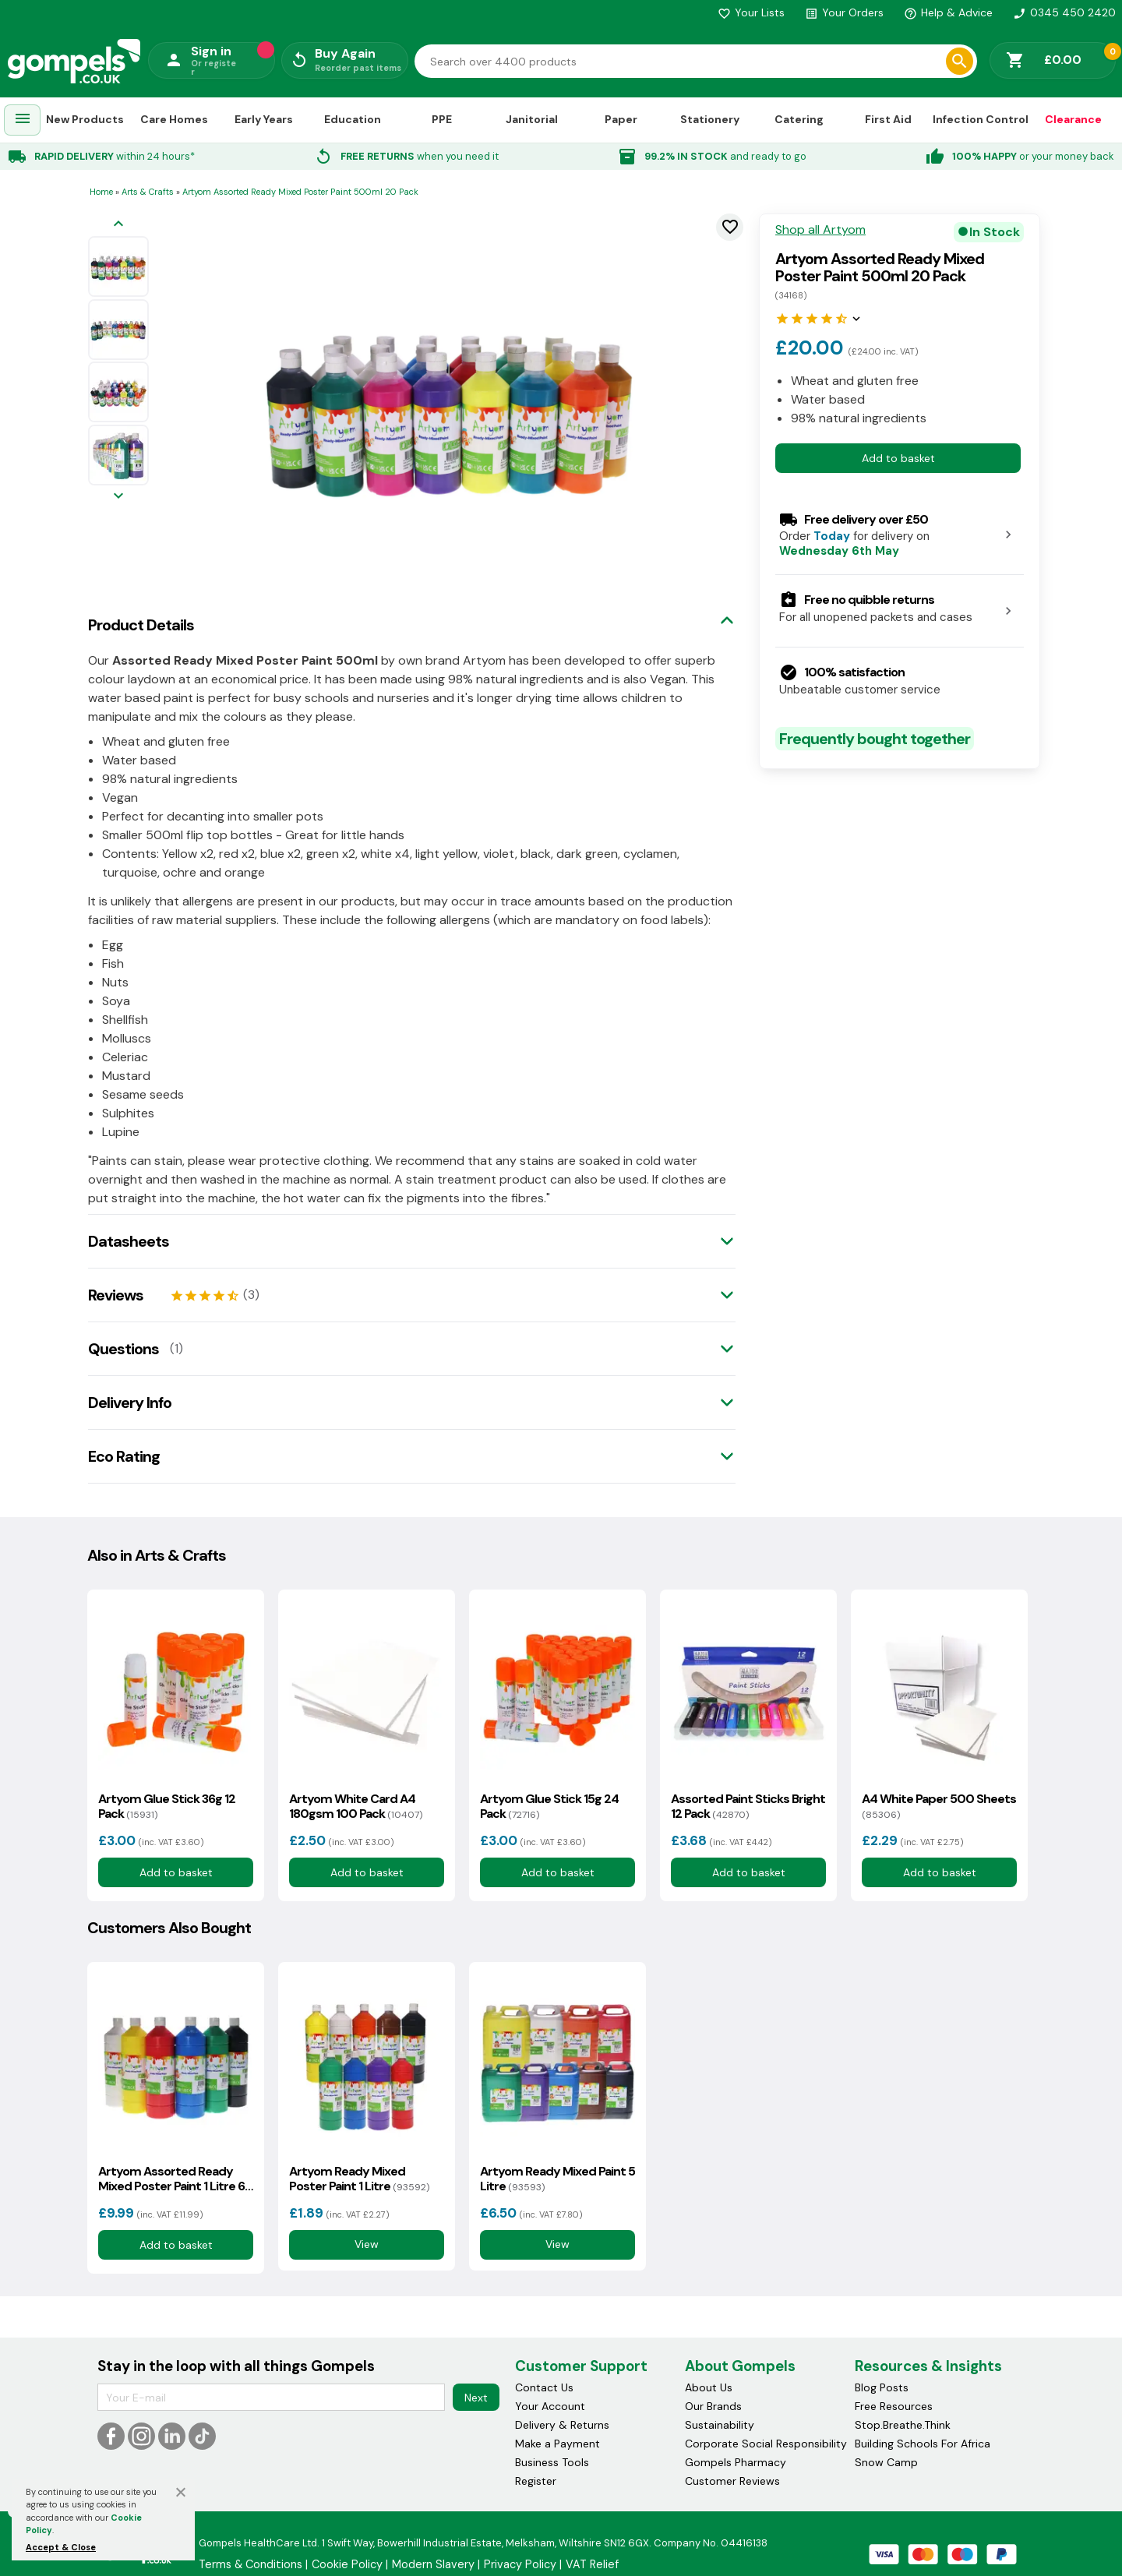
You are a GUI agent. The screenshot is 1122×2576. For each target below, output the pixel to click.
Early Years (264, 119)
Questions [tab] (123, 1349)
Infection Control (980, 119)
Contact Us (544, 2387)
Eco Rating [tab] (124, 1456)
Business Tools (552, 2462)
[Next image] (118, 496)
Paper (621, 119)
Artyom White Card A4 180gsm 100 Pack (355, 1806)
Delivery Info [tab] (129, 1402)
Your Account (550, 2406)
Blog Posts (882, 2387)
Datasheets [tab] (128, 1241)
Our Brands (713, 2406)
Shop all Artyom (820, 230)
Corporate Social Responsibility (766, 2444)
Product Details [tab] (141, 625)
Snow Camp (886, 2462)
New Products (85, 119)
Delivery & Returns (562, 2425)
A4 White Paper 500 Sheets (939, 1806)
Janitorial (532, 119)
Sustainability (719, 2425)
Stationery (709, 119)
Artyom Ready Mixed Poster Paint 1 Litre (359, 2178)
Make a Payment (557, 2444)
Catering (799, 119)
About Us (708, 2387)
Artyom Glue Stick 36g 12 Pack (166, 1806)
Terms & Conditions (250, 2564)
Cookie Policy (347, 2564)
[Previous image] (118, 224)
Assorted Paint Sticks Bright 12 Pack (748, 1806)
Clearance (1073, 119)
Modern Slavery (433, 2564)
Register (535, 2481)
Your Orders (844, 12)
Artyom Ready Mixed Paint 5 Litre (557, 2178)
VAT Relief (592, 2564)
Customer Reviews (732, 2481)
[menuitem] (22, 120)
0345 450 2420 (1064, 12)
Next (476, 2398)
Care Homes (174, 119)
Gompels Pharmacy (735, 2462)
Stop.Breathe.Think (903, 2425)
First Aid (888, 119)
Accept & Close (61, 2547)
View (367, 2244)
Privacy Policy (520, 2564)
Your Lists (751, 12)
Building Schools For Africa (922, 2444)
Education (352, 119)
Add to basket (898, 458)
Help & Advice (948, 12)
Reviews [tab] (115, 1295)
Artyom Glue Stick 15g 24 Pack (549, 1806)
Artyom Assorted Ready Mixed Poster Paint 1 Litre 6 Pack (171, 2178)
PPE (442, 119)
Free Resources (894, 2406)
